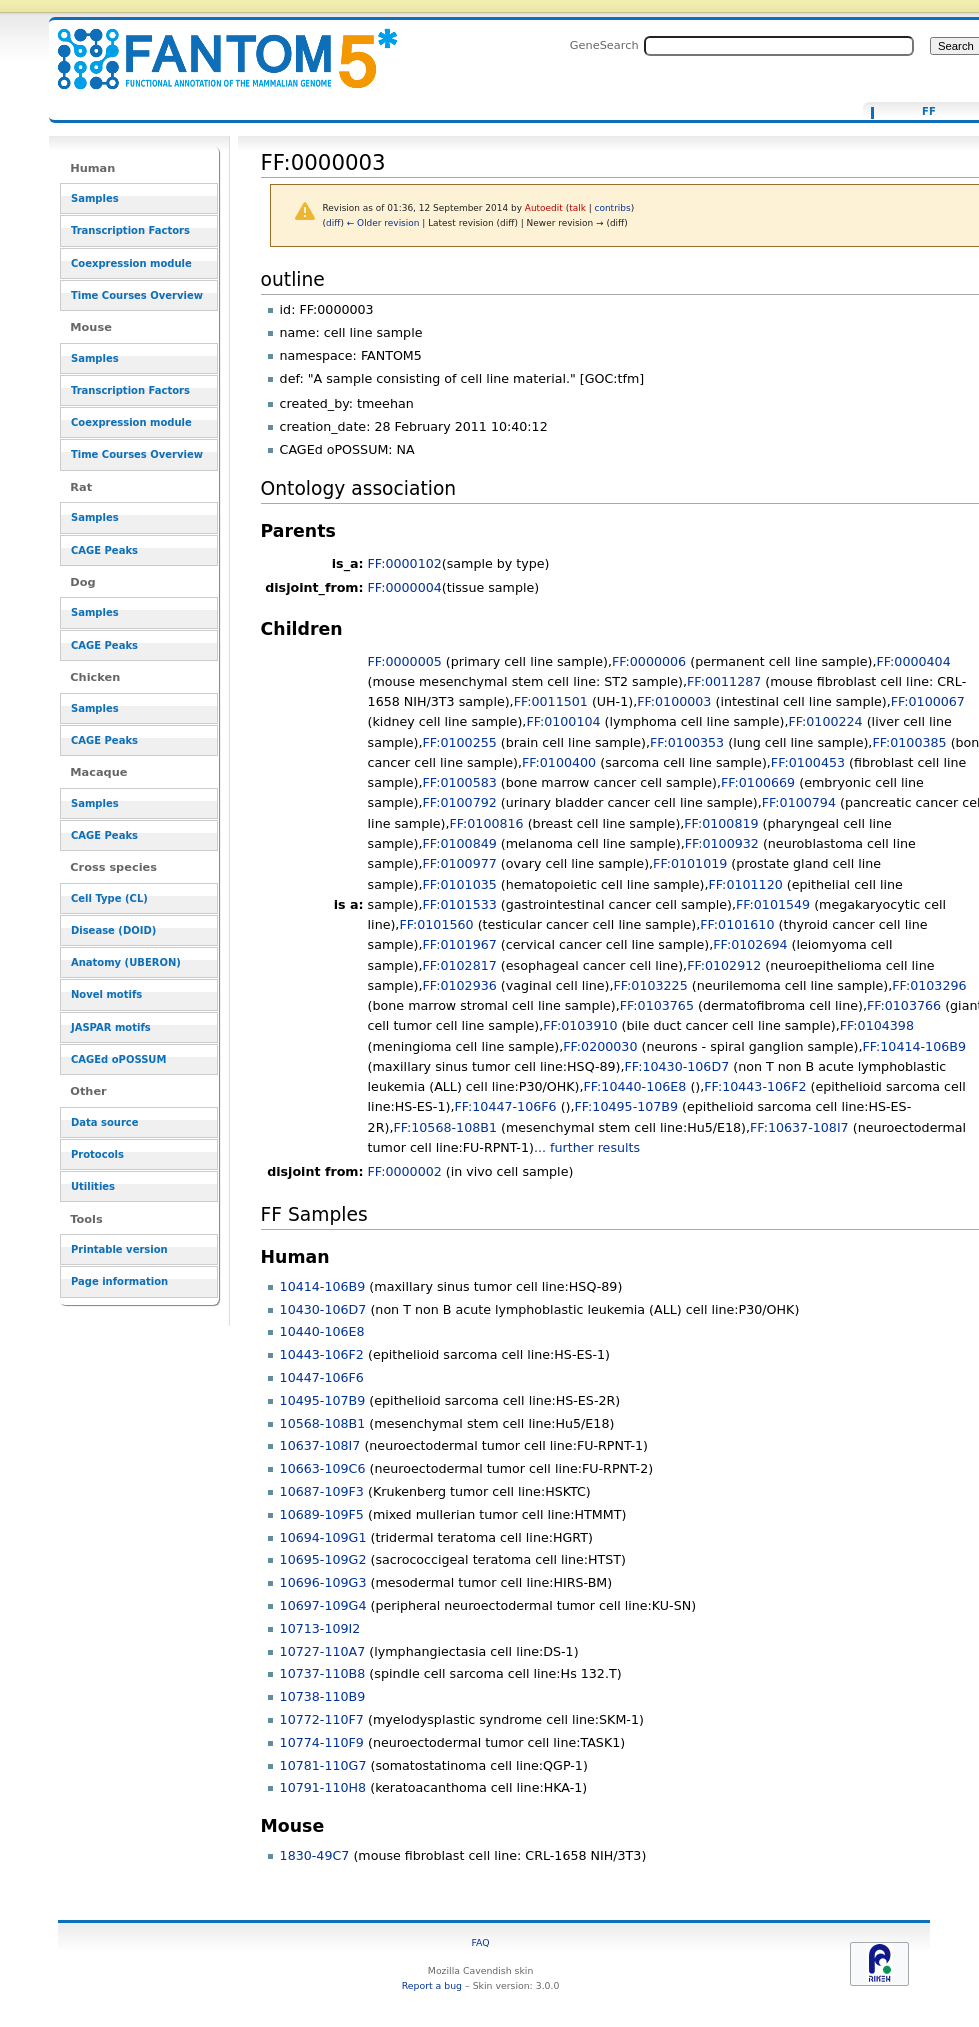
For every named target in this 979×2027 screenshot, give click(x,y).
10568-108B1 (323, 1423)
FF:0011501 (551, 701)
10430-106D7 (323, 1309)
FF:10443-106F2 (755, 1086)
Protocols (97, 1154)
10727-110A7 (323, 1651)
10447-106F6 (322, 1377)
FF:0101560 (436, 924)
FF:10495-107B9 (627, 1106)
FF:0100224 (825, 721)
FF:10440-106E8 (635, 1086)
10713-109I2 (320, 1628)
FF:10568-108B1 (445, 1127)
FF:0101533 (460, 904)
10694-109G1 (323, 1537)
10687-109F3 (322, 1491)
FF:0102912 (724, 965)
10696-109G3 (323, 1582)
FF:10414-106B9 (914, 1046)
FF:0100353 (687, 742)
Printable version (119, 1249)
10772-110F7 (322, 1719)
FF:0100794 (799, 802)
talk (577, 208)
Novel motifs (106, 994)
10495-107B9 (323, 1400)
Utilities (93, 1186)
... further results (587, 1147)
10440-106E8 (322, 1331)
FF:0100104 (563, 721)
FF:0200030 (600, 1046)
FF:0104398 (877, 1025)
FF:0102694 (750, 944)
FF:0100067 (928, 701)
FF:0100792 (460, 802)
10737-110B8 (323, 1673)
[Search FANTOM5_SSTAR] (779, 46)
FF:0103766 (904, 1005)
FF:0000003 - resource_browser (215, 47)
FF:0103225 (650, 985)
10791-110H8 (323, 1787)
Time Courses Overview (137, 295)
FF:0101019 (690, 863)
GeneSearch (604, 45)
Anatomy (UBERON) (126, 962)
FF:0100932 (722, 843)
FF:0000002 (405, 1171)
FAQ (481, 1942)
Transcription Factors (130, 230)
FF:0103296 (929, 985)
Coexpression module (131, 263)
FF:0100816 (486, 823)
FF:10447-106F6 (505, 1106)
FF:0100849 (460, 843)
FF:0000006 (649, 661)
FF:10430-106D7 (677, 1066)
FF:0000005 (405, 661)
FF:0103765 (657, 1005)
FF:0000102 (405, 563)
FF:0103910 (580, 1025)
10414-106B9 (323, 1286)
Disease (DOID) (113, 930)
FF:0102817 (460, 965)
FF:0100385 (909, 742)
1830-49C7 (315, 1855)
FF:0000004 (405, 587)
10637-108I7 (320, 1445)
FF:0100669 (758, 782)
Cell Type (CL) (109, 898)
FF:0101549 (773, 904)
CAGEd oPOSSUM (118, 1059)
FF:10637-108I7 (799, 1127)
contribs (613, 208)
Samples (95, 198)
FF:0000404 (914, 661)
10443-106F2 (322, 1354)
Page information (119, 1281)
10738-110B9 (323, 1696)
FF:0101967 (460, 944)
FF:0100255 (460, 742)
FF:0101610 (737, 924)
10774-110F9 (322, 1742)
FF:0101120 (746, 884)
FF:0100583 (460, 782)
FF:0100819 (721, 823)
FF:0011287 (724, 681)
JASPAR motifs (111, 1027)
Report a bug (432, 1985)
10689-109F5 (322, 1514)
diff (333, 223)
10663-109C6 (323, 1468)
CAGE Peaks (104, 550)
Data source (105, 1122)
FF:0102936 (460, 985)
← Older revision (383, 223)
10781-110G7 (323, 1765)
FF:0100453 (808, 762)
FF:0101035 (460, 884)
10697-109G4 (323, 1605)
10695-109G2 (323, 1559)
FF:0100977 (460, 863)
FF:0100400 (559, 762)
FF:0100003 (674, 701)
